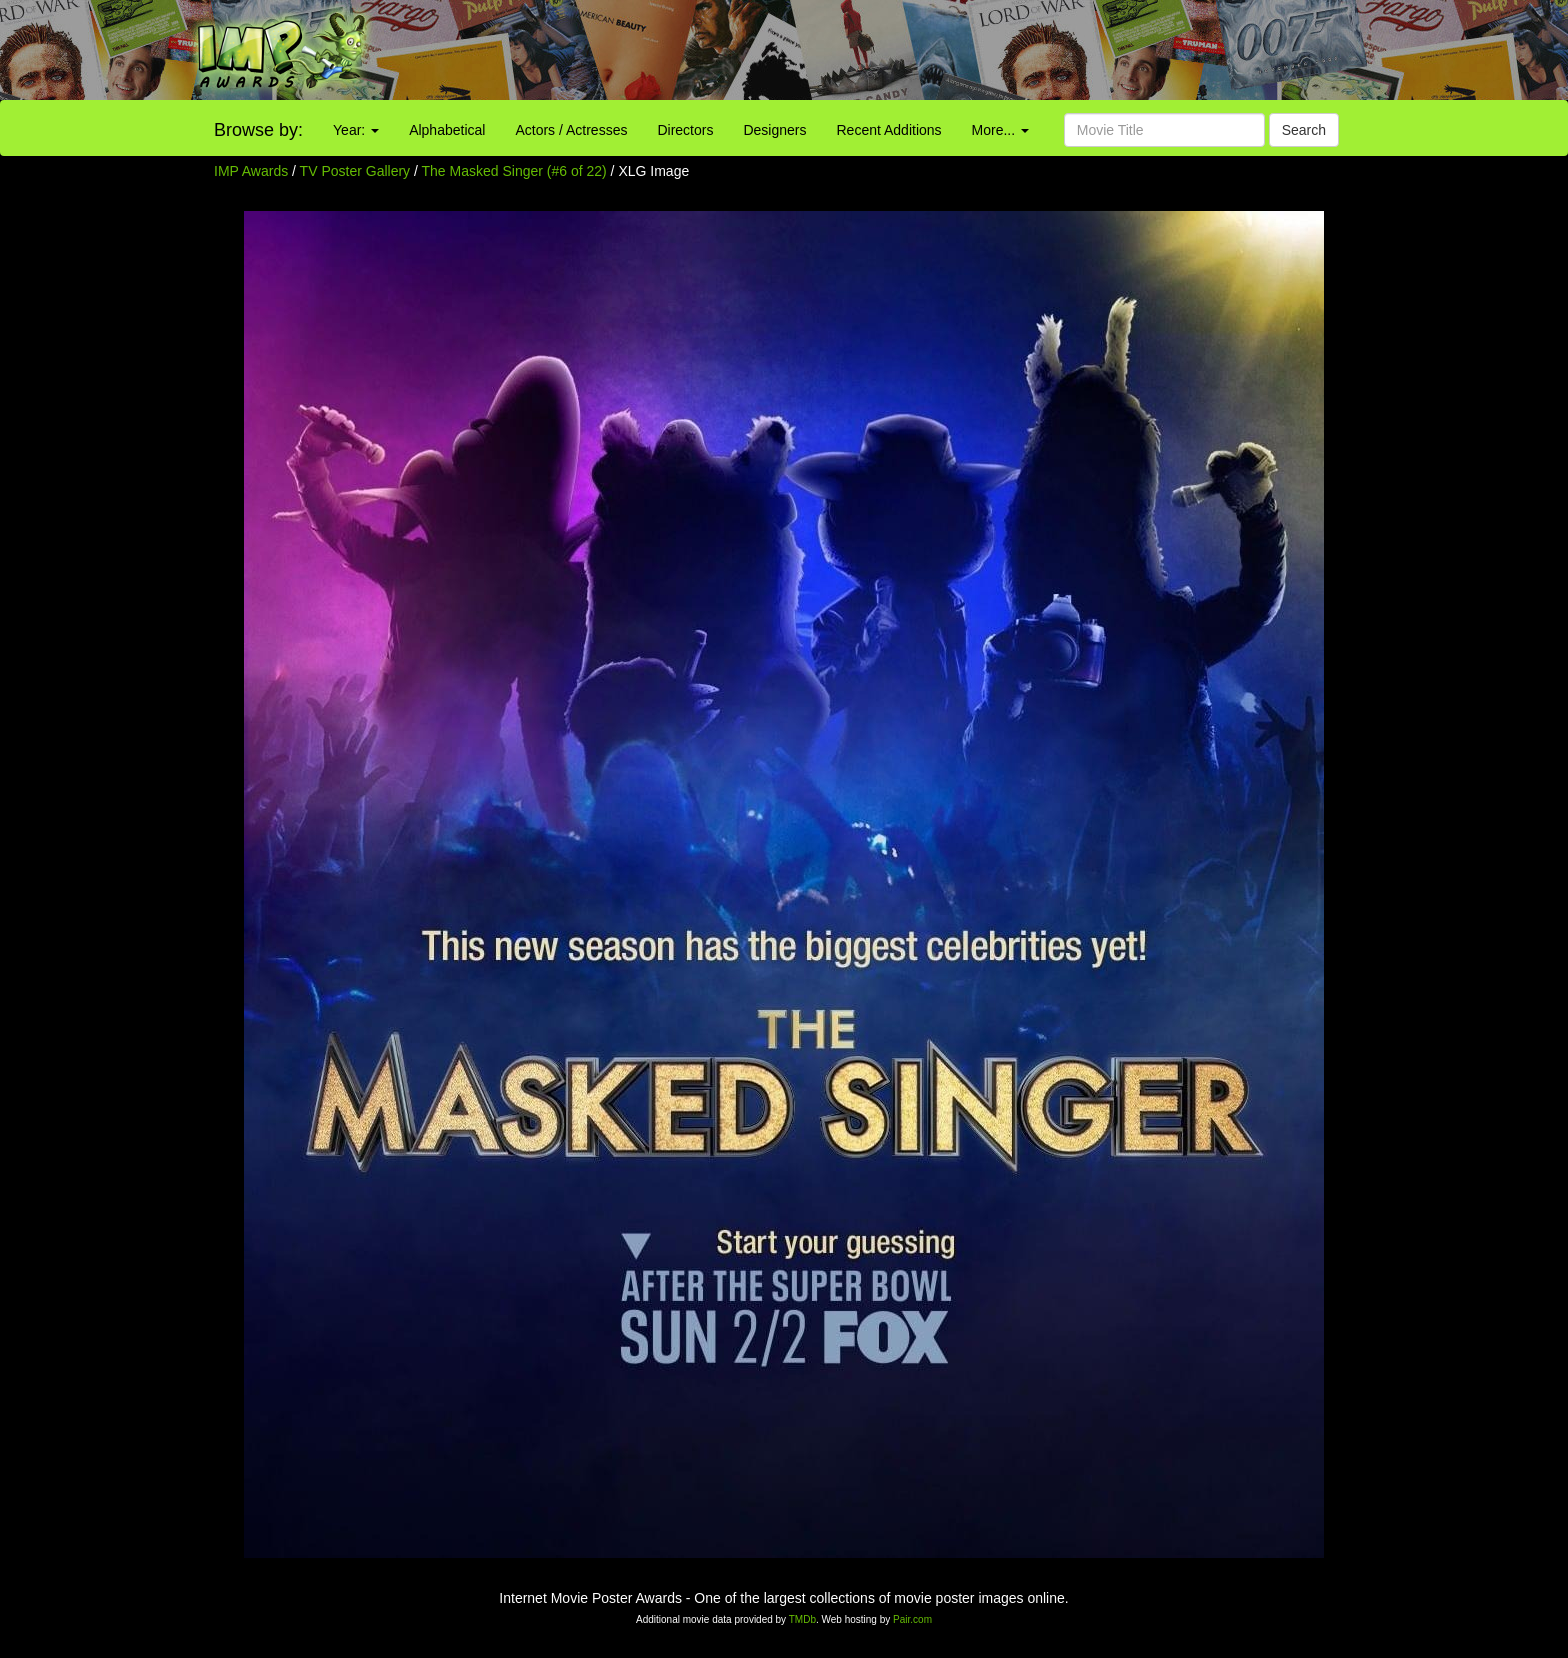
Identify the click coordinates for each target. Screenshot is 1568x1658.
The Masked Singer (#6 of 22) (514, 171)
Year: (356, 130)
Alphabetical (447, 130)
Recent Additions (889, 130)
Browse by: (258, 130)
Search (1304, 130)
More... (1000, 130)
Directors (685, 130)
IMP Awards (251, 171)
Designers (774, 130)
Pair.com (912, 1619)
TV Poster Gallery (355, 171)
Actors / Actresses (571, 130)
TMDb (802, 1619)
